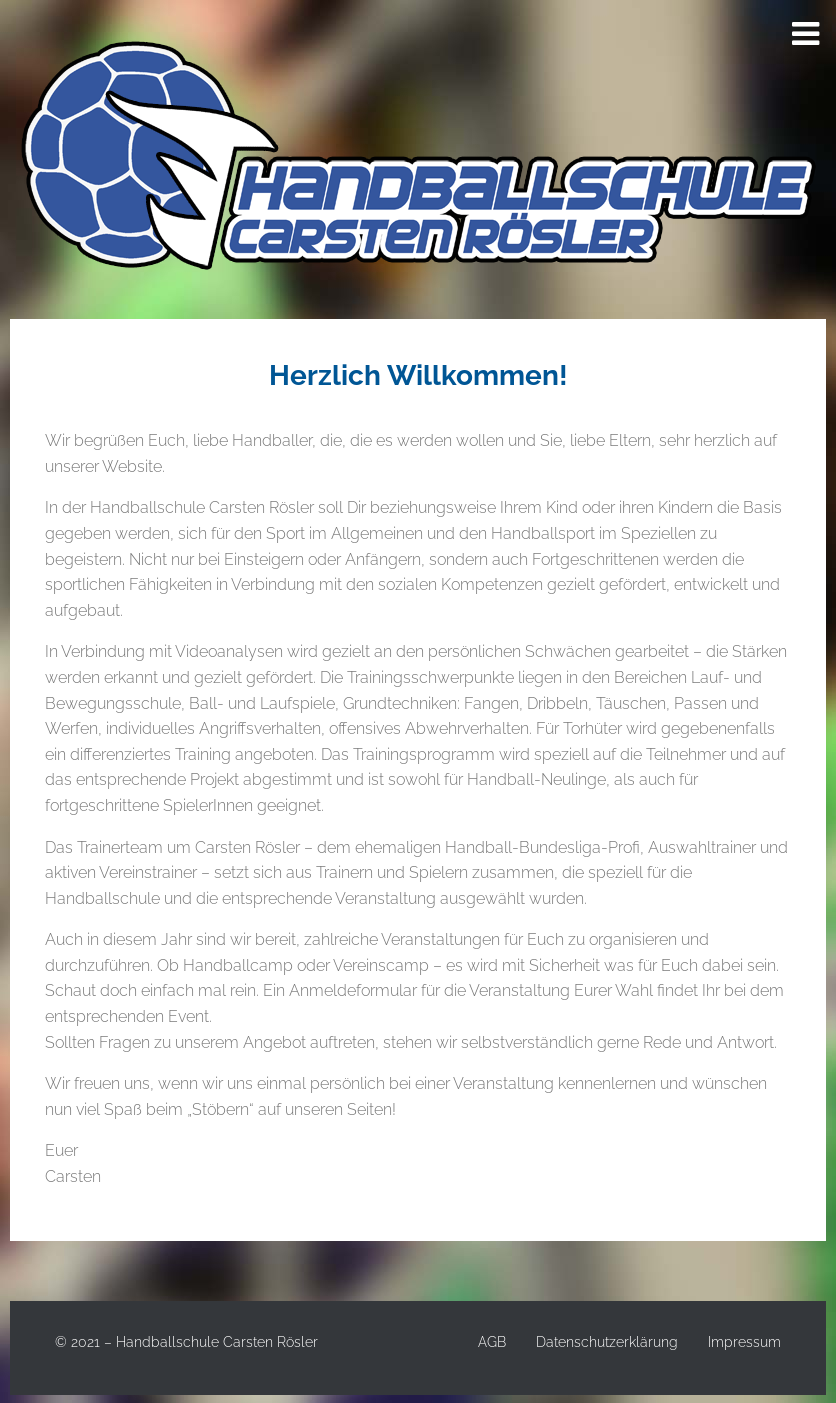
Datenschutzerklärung (607, 1342)
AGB (492, 1342)
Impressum (744, 1342)
